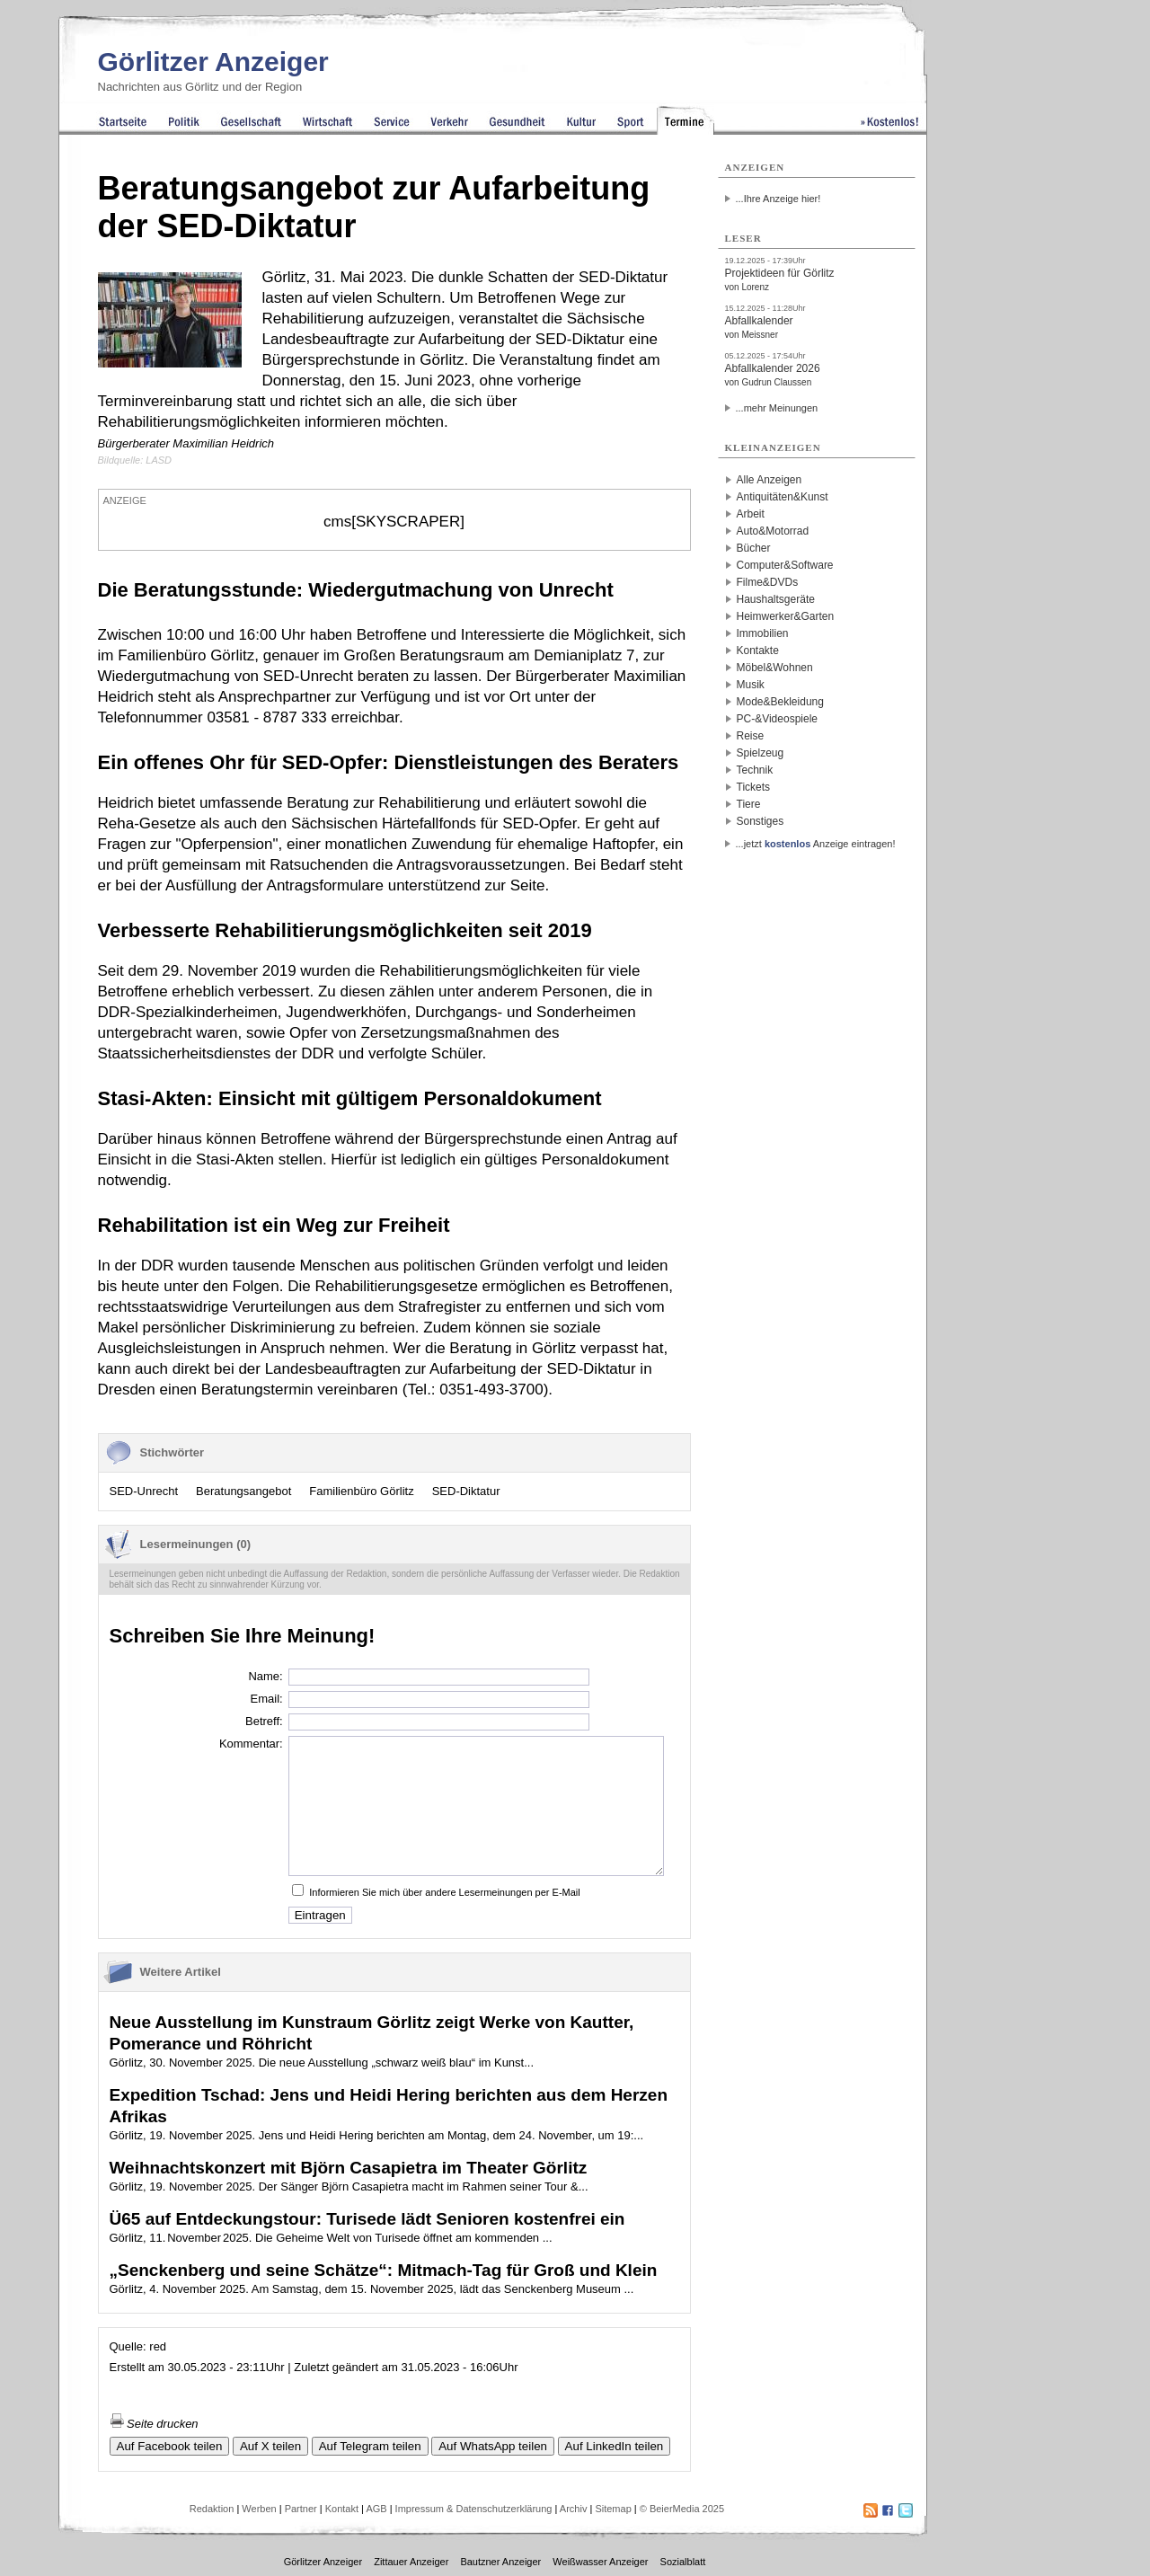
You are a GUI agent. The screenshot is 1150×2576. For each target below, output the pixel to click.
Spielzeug (760, 752)
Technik (755, 770)
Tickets (754, 787)
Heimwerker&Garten (786, 616)
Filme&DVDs (768, 582)
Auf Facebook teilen (170, 2446)
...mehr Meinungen (777, 407)
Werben (259, 2508)
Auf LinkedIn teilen (614, 2446)
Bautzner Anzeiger (500, 2561)
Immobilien (763, 633)
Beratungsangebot (243, 1491)
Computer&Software (785, 565)
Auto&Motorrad (773, 531)
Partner (301, 2508)
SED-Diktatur (466, 1491)
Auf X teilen (270, 2446)
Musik (751, 684)
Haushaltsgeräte (776, 599)
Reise (751, 735)
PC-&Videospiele (777, 718)
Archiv (574, 2508)
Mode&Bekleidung (780, 701)
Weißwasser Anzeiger (600, 2561)
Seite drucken (154, 2423)
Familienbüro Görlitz (361, 1491)
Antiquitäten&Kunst (782, 496)
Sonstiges (760, 821)
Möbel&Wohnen (775, 667)
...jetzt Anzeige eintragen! (816, 843)
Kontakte (758, 650)
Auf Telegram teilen (370, 2446)
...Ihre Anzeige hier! (778, 198)
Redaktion (212, 2508)
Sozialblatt (683, 2561)
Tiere (749, 804)
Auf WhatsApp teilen (492, 2446)
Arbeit (751, 513)
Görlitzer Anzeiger (213, 62)
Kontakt (341, 2508)
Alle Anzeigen (769, 479)
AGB (376, 2508)
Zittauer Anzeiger (411, 2561)
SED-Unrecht (144, 1491)
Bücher (754, 548)
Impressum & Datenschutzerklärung (474, 2508)
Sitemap (613, 2508)
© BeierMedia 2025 (682, 2508)
